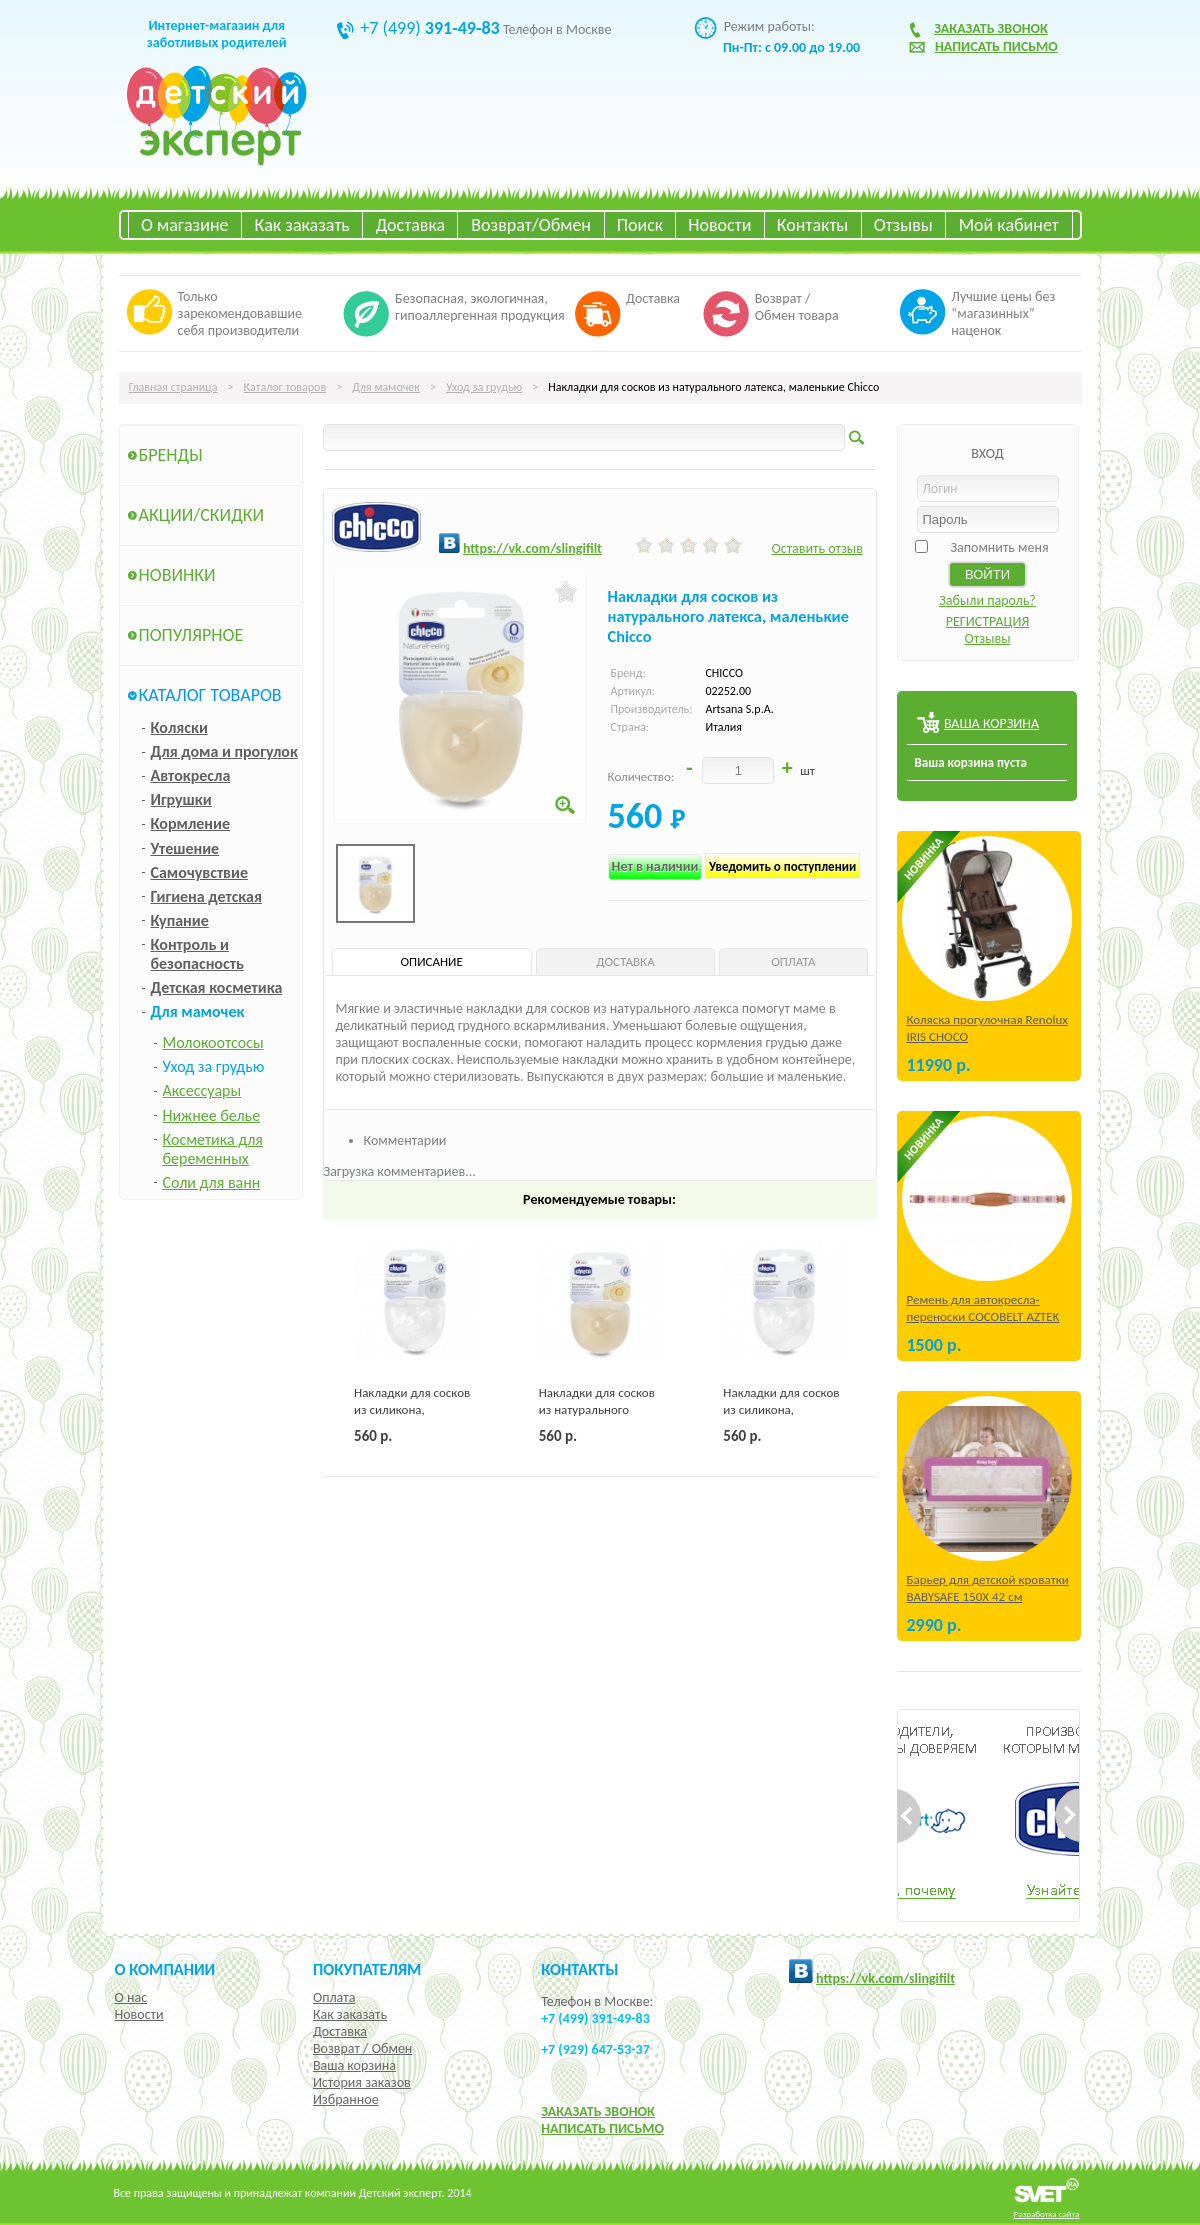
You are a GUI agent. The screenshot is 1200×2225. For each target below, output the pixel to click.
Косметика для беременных (213, 1149)
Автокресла (191, 775)
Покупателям (367, 1969)
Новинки (177, 575)
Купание (180, 920)
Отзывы (903, 225)
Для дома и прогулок (224, 751)
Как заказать (302, 225)
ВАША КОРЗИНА (991, 723)
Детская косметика (217, 987)
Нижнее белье (212, 1115)
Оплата (334, 1997)
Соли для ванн (212, 1182)
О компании (165, 1969)
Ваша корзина (354, 2065)
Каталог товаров (285, 387)
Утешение (185, 848)
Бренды (171, 455)
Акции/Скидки (202, 515)
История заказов (362, 2082)
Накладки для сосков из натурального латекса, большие (597, 1409)
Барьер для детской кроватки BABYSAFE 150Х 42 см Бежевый (988, 1596)
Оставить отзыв (816, 548)
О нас (131, 1997)
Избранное (346, 2099)
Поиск (640, 225)
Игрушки (181, 799)
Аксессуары (202, 1090)
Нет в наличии (655, 866)
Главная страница (173, 387)
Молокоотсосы (213, 1042)
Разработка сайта (1047, 2213)
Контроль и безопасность (197, 954)
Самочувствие (200, 872)
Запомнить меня (999, 547)
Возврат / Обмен (362, 2048)
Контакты (813, 225)
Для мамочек (386, 387)
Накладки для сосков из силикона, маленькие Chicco (412, 1409)
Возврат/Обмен (531, 225)
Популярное (191, 635)
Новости (719, 225)
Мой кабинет (1009, 225)
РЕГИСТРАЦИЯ (988, 621)
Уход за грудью (484, 387)
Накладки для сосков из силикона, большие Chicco (781, 1409)
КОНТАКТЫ (579, 1969)
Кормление (191, 823)
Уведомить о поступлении (782, 866)
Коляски (179, 727)
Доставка (410, 225)
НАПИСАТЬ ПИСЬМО (602, 2128)
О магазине (185, 225)
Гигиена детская (206, 896)
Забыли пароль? (987, 600)
